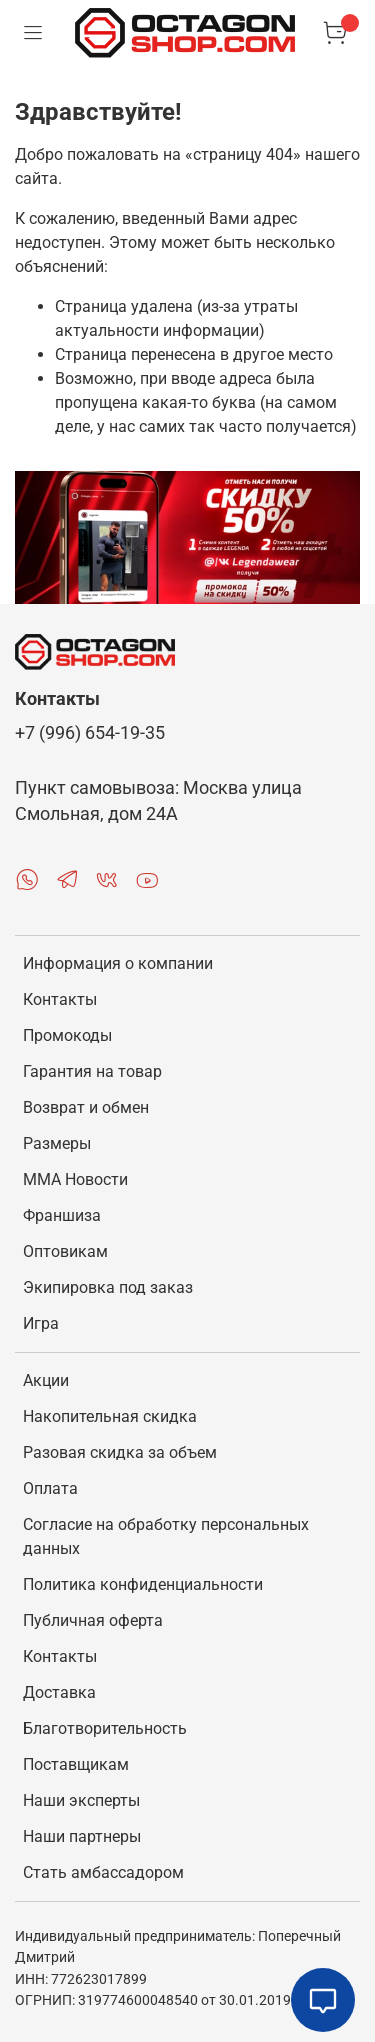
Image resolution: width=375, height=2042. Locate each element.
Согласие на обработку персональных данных (166, 1536)
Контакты (60, 999)
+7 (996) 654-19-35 (90, 733)
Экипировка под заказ (108, 1287)
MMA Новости (75, 1179)
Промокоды (67, 1035)
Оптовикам (65, 1251)
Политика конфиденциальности (143, 1584)
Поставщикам (76, 1764)
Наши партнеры (82, 1836)
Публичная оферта (93, 1620)
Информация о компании (118, 963)
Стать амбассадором (103, 1872)
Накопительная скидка (110, 1416)
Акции (46, 1380)
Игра (41, 1323)
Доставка (59, 1692)
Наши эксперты (81, 1800)
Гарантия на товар (92, 1071)
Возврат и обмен (86, 1107)
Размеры (57, 1143)
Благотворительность (105, 1728)
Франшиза (62, 1215)
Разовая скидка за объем (120, 1452)
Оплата (50, 1488)
